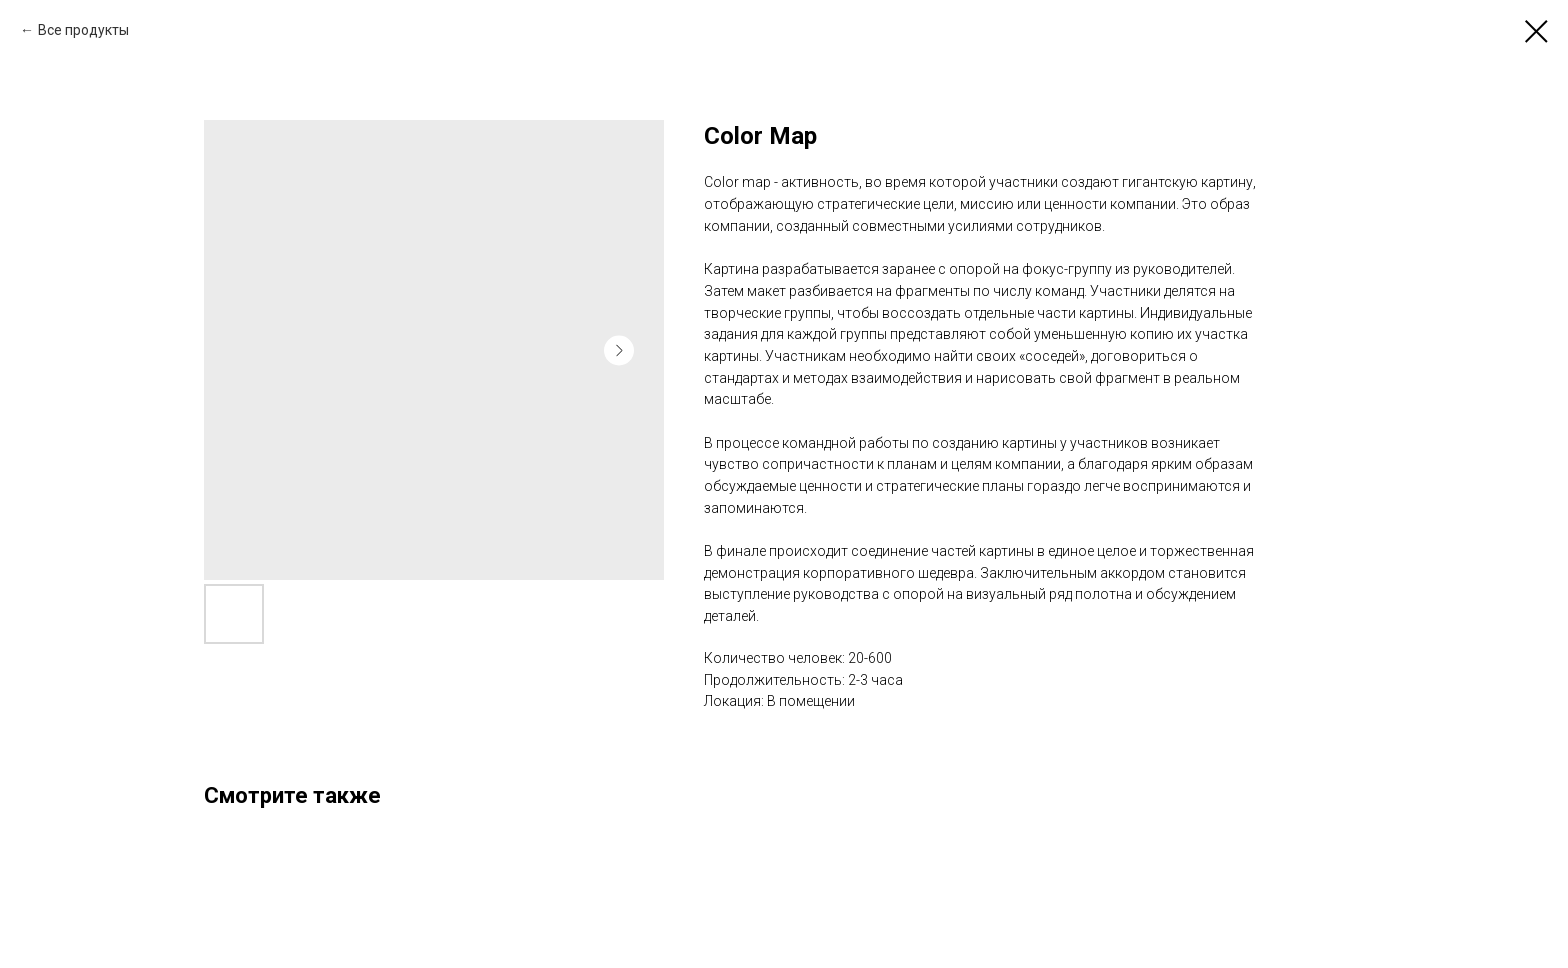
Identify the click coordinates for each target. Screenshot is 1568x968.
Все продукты (83, 30)
